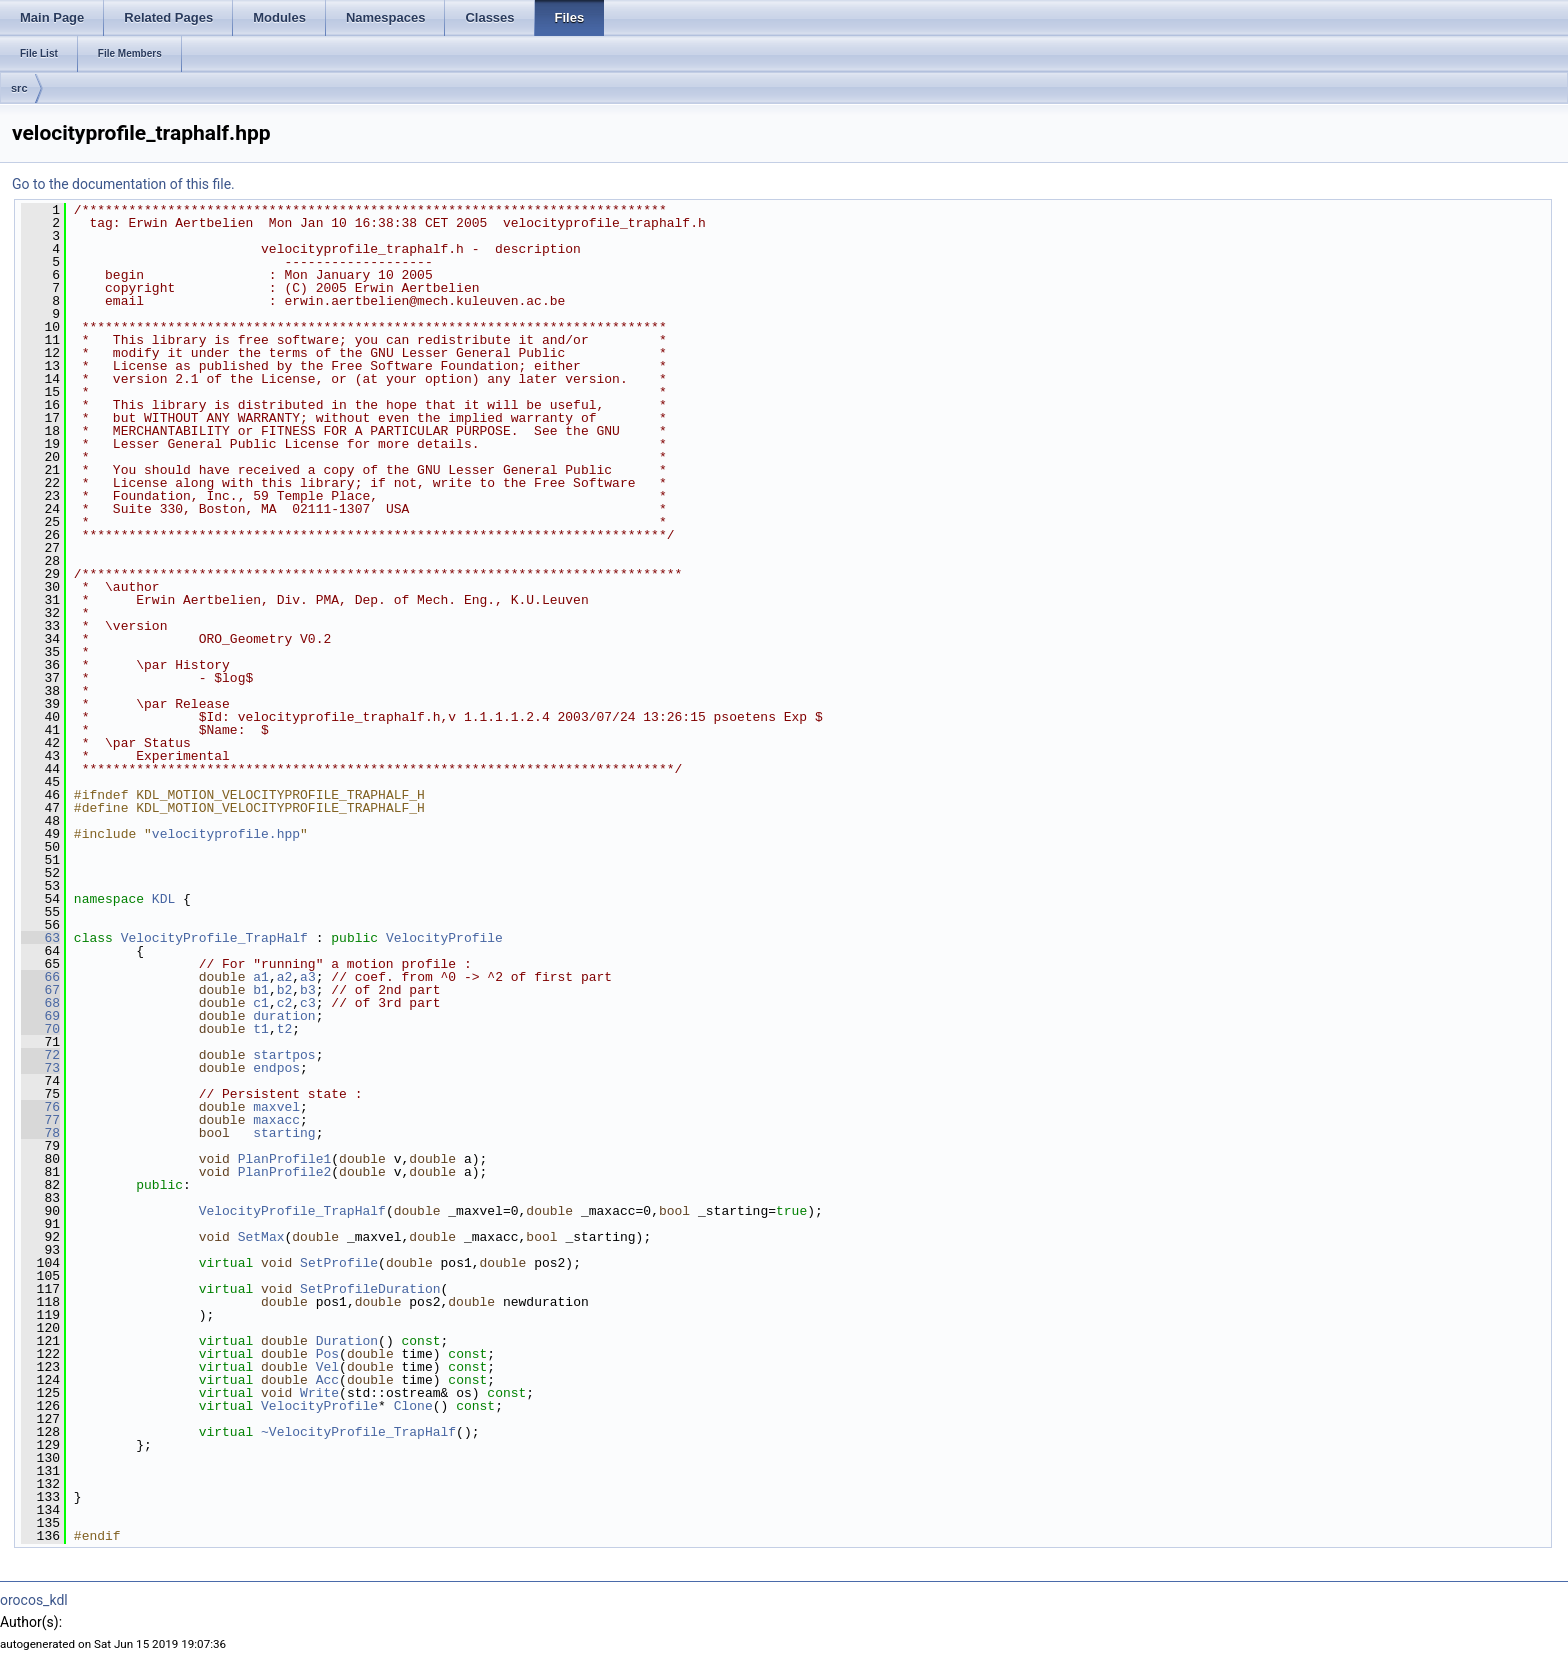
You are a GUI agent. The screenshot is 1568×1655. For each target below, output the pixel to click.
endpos (276, 1068)
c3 (308, 1003)
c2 (285, 1003)
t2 (285, 1029)
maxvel (276, 1107)
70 (40, 1029)
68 (40, 1003)
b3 (308, 990)
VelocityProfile (444, 938)
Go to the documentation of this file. (123, 184)
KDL (163, 899)
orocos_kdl (34, 1600)
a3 (308, 977)
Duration (347, 1341)
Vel (327, 1367)
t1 (261, 1029)
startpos (284, 1055)
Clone (413, 1406)
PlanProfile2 (285, 1172)
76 (40, 1107)
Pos (327, 1354)
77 (40, 1120)
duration (284, 1016)
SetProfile (339, 1263)
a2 (285, 977)
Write (319, 1393)
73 (40, 1068)
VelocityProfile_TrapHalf (214, 938)
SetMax (261, 1237)
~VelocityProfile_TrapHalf (358, 1432)
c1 (261, 1003)
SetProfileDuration (370, 1289)
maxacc (276, 1120)
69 (40, 1016)
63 (40, 938)
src (19, 88)
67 (40, 990)
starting (284, 1133)
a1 (261, 977)
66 (40, 977)
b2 (285, 990)
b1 (261, 990)
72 (40, 1055)
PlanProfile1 (285, 1159)
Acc (327, 1380)
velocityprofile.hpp (226, 834)
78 (40, 1133)
